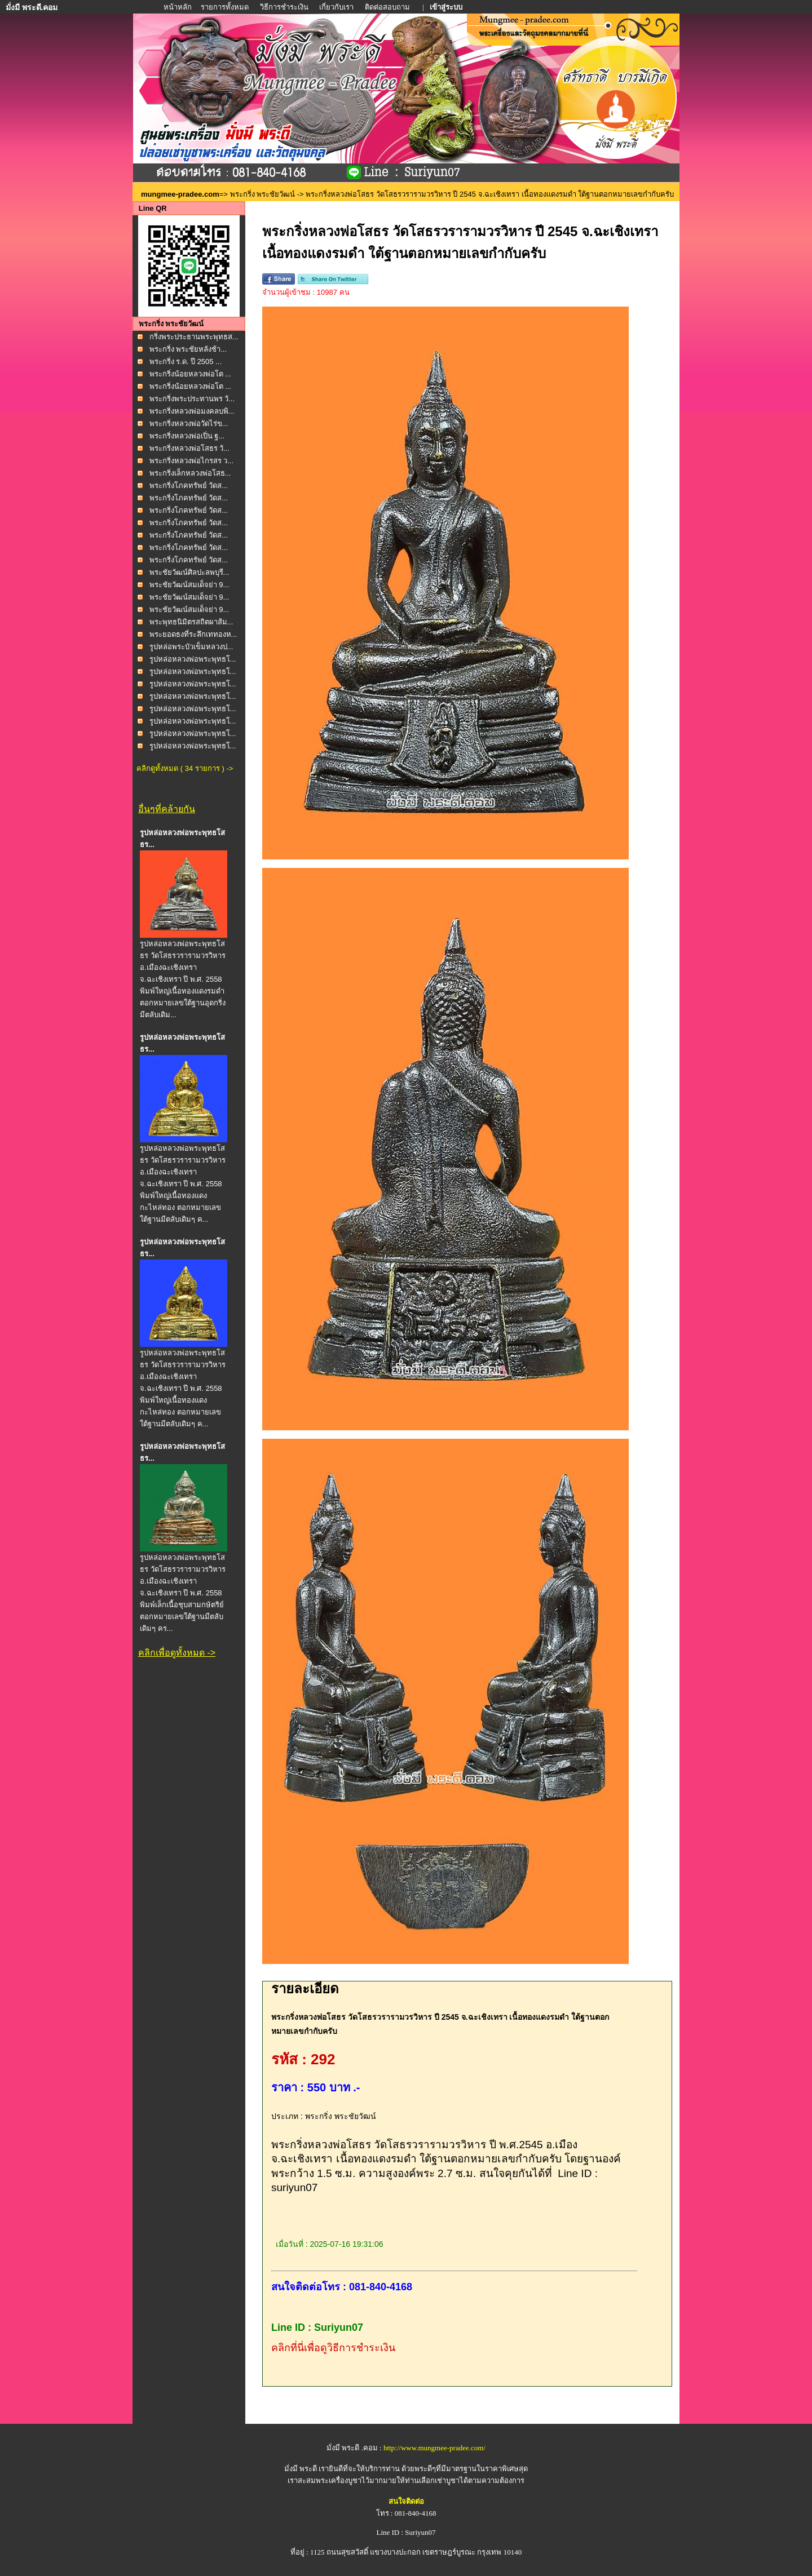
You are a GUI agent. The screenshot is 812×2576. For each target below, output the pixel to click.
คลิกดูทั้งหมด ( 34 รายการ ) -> (184, 768)
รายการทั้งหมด (225, 7)
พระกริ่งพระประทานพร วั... (192, 398)
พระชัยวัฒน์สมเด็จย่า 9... (189, 584)
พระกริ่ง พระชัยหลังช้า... (188, 349)
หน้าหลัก (178, 7)
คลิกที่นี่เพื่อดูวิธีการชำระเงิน (333, 2347)
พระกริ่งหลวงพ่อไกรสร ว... (191, 460)
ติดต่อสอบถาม (388, 7)
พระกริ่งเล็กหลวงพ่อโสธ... (190, 473)
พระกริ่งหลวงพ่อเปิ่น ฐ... (186, 436)
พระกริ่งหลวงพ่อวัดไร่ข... (188, 423)
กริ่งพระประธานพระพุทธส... (194, 336)
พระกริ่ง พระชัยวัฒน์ (262, 194)
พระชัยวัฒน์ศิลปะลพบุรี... (189, 572)
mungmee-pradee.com (180, 194)
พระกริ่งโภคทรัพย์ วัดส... (188, 485)
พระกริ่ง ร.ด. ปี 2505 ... (185, 361)
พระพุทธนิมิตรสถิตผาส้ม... (191, 622)
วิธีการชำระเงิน (285, 7)
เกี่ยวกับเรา (336, 7)
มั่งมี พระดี (301, 2468)
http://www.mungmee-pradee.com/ (434, 2448)
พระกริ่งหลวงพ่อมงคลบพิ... (192, 411)
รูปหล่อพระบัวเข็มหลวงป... (191, 646)
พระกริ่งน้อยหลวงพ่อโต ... (190, 374)
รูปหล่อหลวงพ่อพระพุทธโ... (192, 659)
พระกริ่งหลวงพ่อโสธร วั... (189, 448)
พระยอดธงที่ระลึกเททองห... (193, 634)
